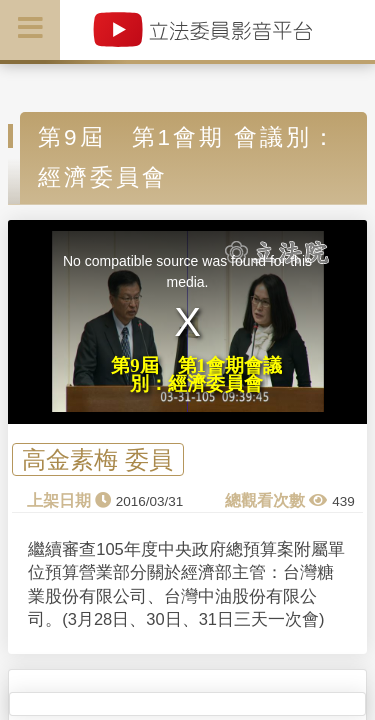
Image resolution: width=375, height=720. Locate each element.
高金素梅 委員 (97, 459)
